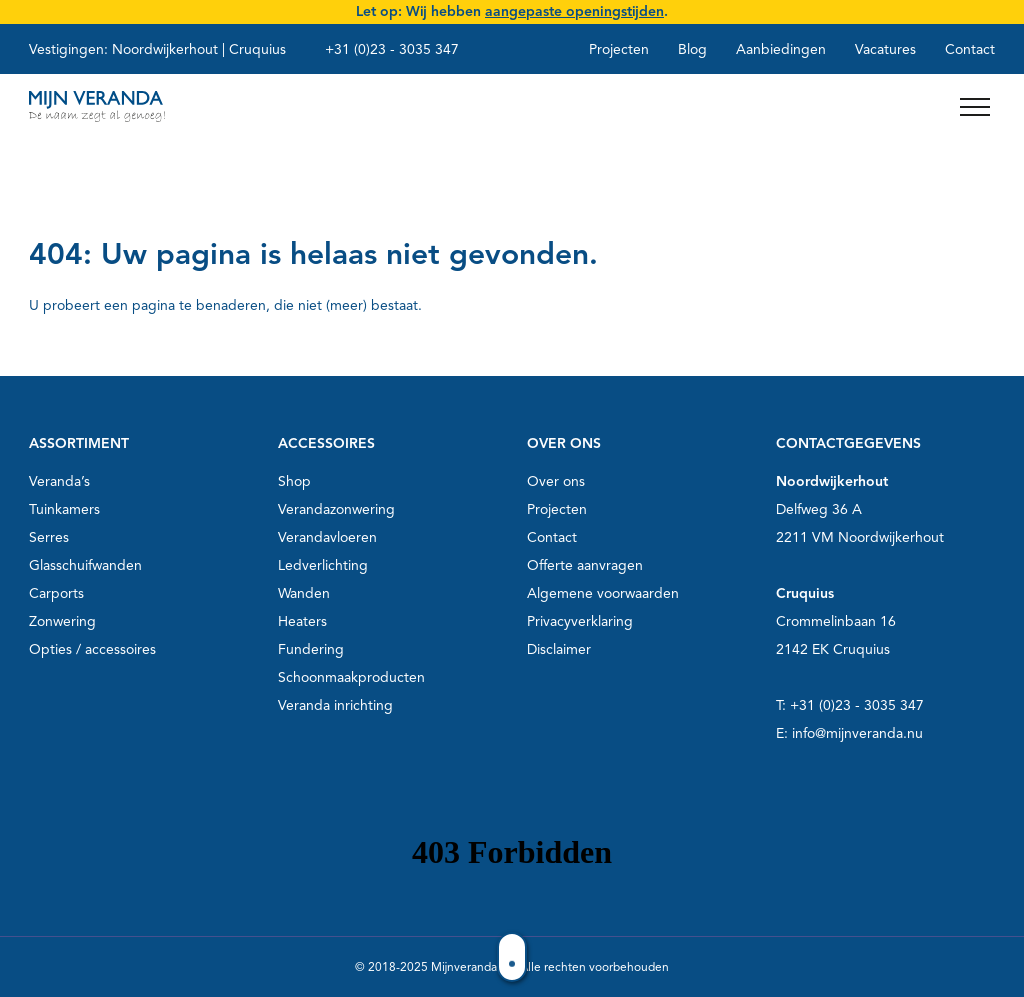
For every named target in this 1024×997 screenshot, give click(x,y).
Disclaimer (559, 649)
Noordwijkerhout (165, 49)
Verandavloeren (327, 537)
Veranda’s (59, 481)
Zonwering (62, 621)
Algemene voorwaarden (603, 593)
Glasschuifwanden (85, 565)
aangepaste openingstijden (574, 11)
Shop (294, 481)
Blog (692, 49)
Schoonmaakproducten (351, 677)
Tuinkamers (64, 509)
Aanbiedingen (781, 49)
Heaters (302, 621)
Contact (970, 49)
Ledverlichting (323, 565)
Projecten (619, 49)
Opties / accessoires (92, 649)
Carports (56, 593)
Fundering (311, 649)
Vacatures (885, 49)
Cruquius (257, 49)
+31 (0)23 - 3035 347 (392, 49)
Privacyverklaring (580, 621)
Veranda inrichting (335, 705)
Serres (49, 537)
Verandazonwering (336, 509)
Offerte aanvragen (585, 565)
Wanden (304, 593)
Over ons (556, 481)
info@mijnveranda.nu (857, 733)
